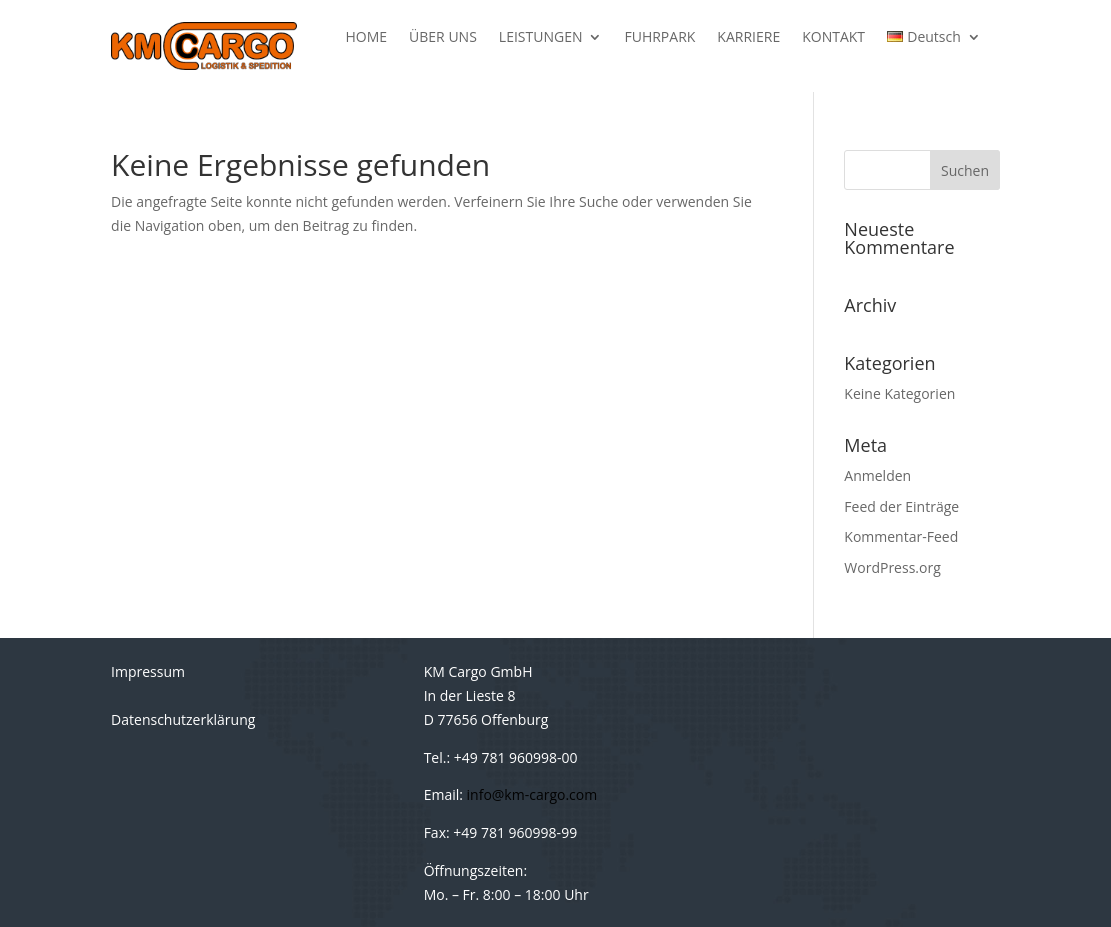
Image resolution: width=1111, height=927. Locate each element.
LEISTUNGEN (541, 38)
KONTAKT (833, 38)
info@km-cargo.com (532, 794)
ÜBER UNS (443, 38)
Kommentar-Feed (901, 536)
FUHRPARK (659, 38)
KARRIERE (748, 38)
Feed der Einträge (901, 506)
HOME (367, 38)
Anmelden (877, 475)
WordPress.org (892, 567)
